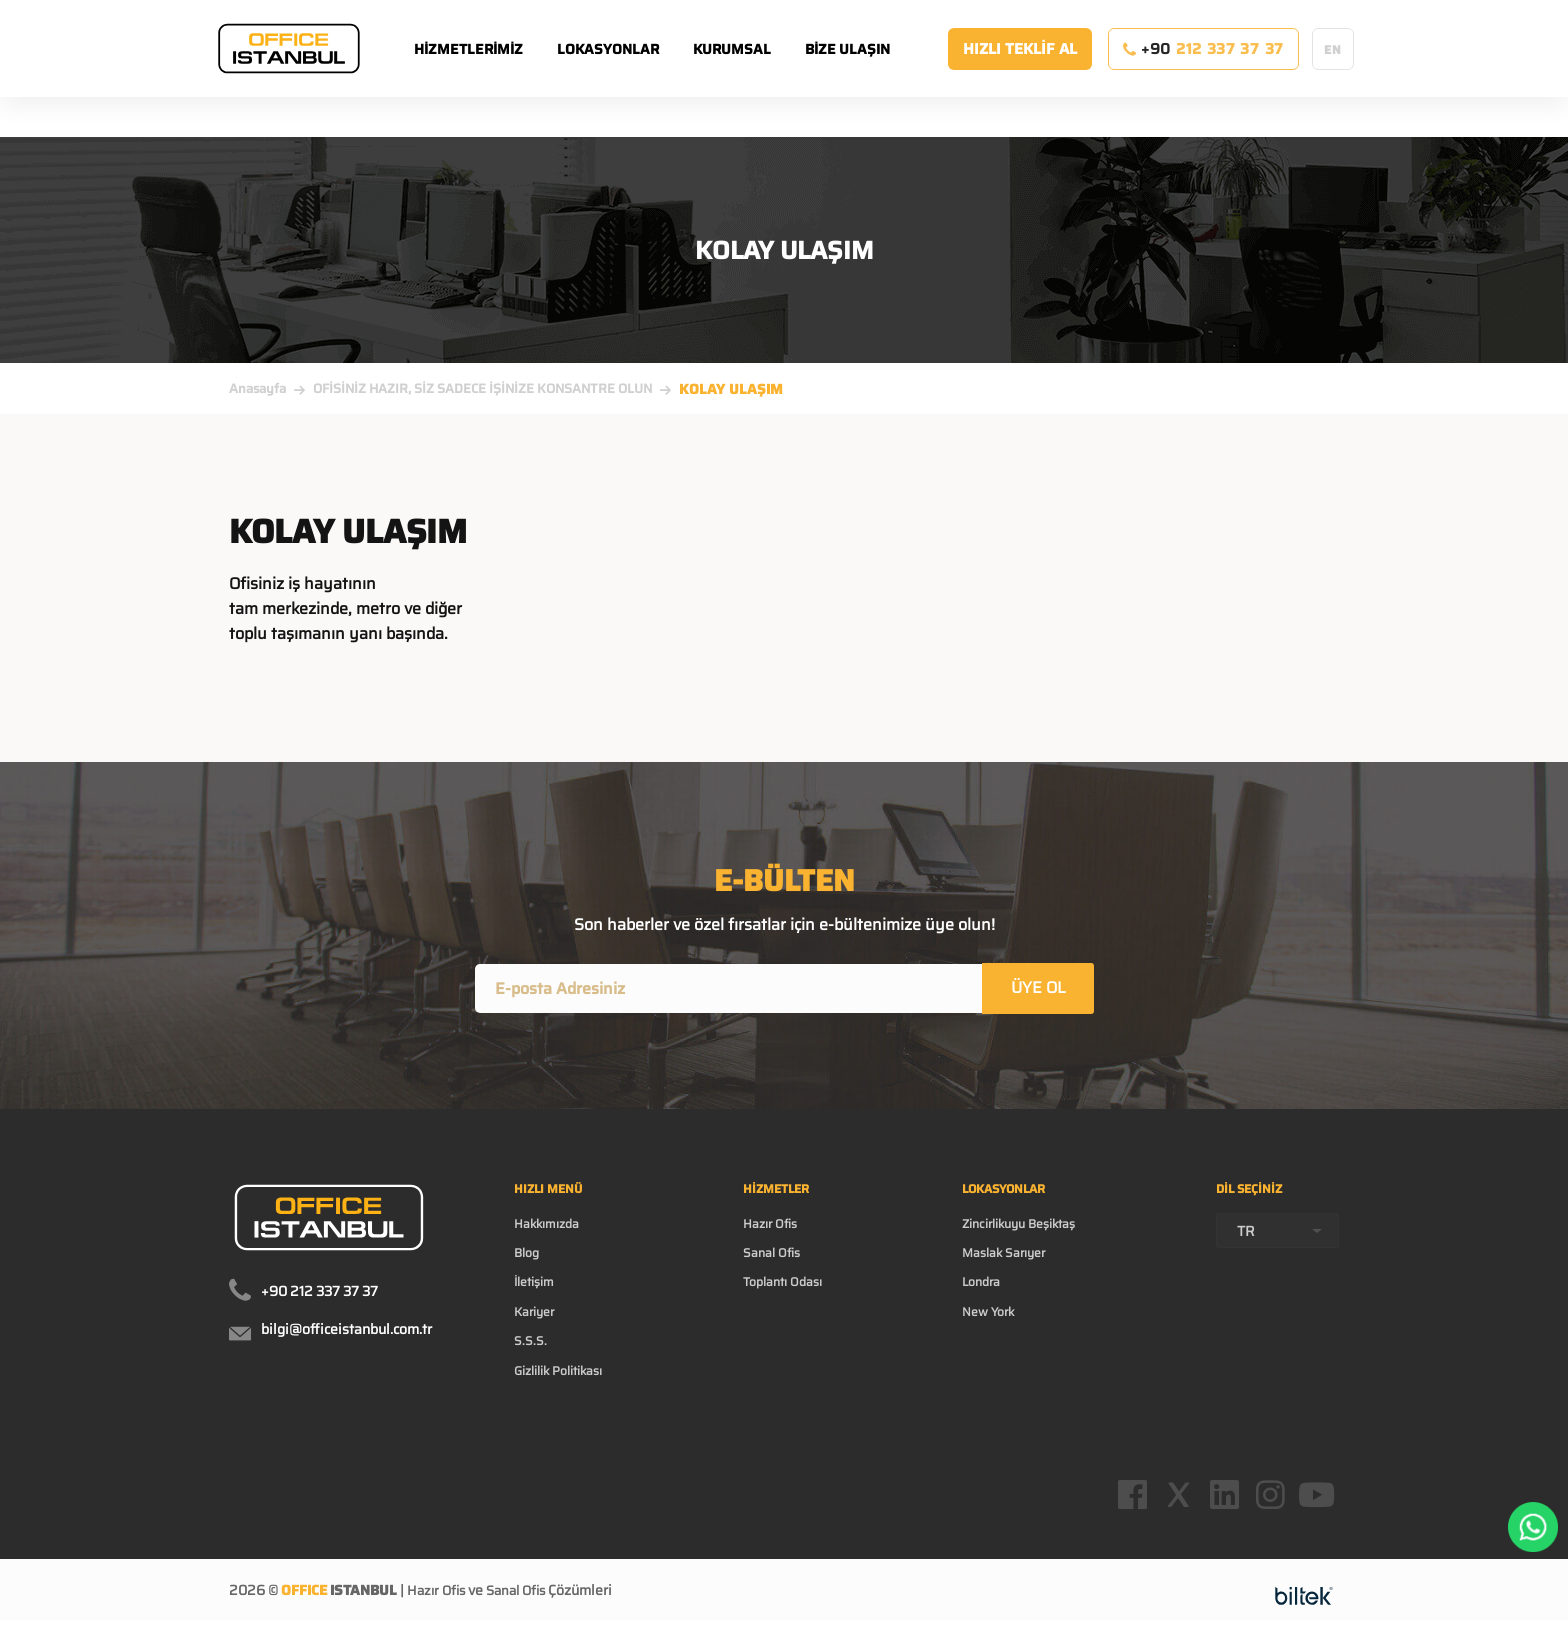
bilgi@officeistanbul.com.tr (346, 1333)
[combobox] (1277, 1240)
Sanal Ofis (777, 1267)
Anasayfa (257, 388)
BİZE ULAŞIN (872, 69)
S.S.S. (532, 1363)
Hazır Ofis (775, 1235)
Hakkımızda (552, 1235)
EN (1332, 69)
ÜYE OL (1039, 989)
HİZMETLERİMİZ (493, 69)
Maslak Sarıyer (1008, 1267)
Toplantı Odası (790, 1299)
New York (989, 1331)
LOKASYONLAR (633, 69)
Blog (529, 1267)
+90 (1203, 69)
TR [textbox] (1246, 1241)
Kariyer (537, 1331)
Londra (981, 1299)
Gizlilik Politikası (568, 1395)
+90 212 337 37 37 (319, 1295)
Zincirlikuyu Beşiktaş (1026, 1235)
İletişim (538, 1299)
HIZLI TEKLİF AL (1020, 69)
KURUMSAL (757, 69)
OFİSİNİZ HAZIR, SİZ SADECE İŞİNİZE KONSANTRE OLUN (482, 388)
